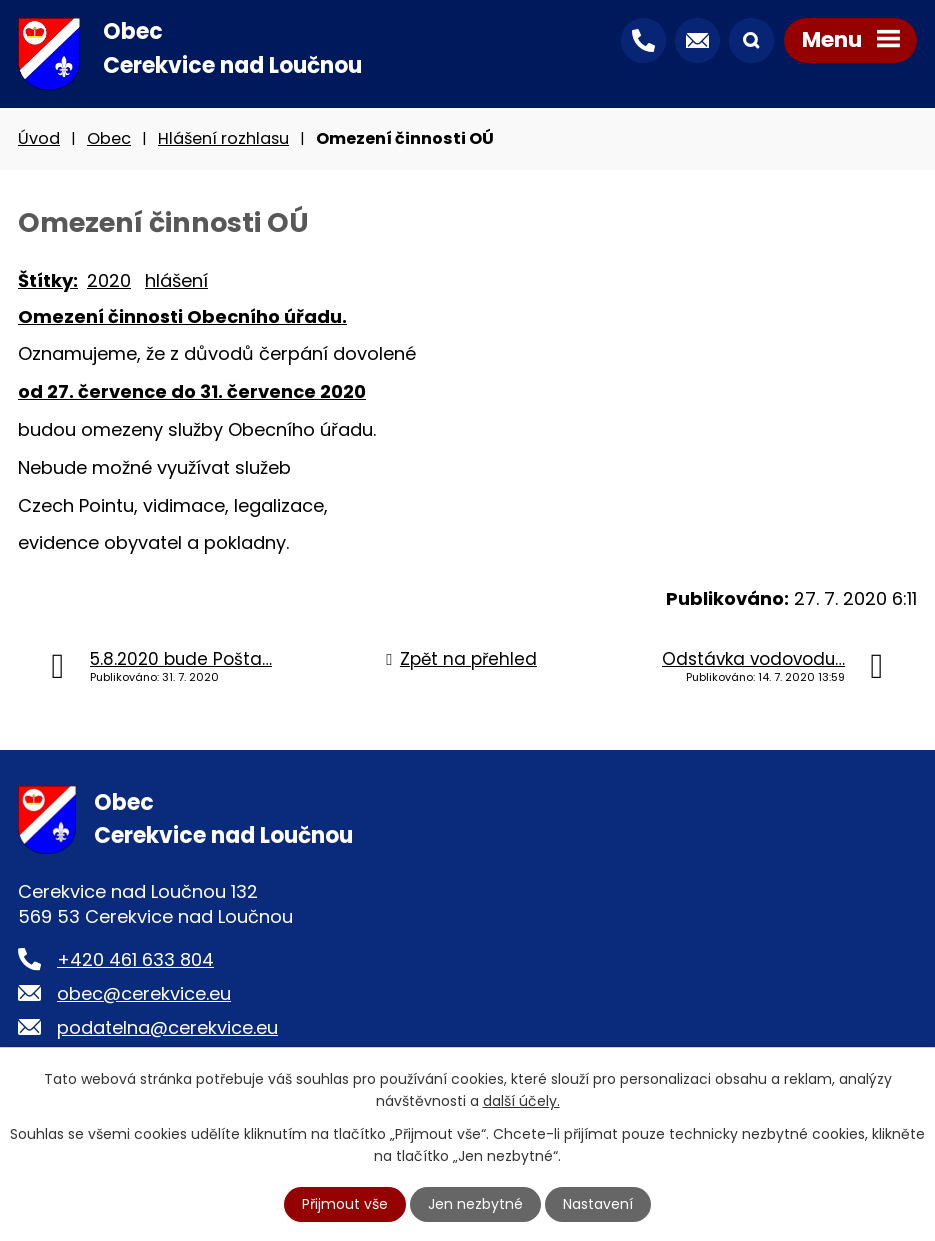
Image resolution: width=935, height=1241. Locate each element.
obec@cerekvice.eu (144, 993)
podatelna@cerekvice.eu (167, 1027)
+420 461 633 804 (135, 959)
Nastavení (598, 1204)
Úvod (39, 138)
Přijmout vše (345, 1204)
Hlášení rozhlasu (223, 138)
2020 (109, 280)
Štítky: (48, 280)
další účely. (521, 1101)
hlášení (176, 280)
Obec (109, 138)
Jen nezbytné (475, 1204)
